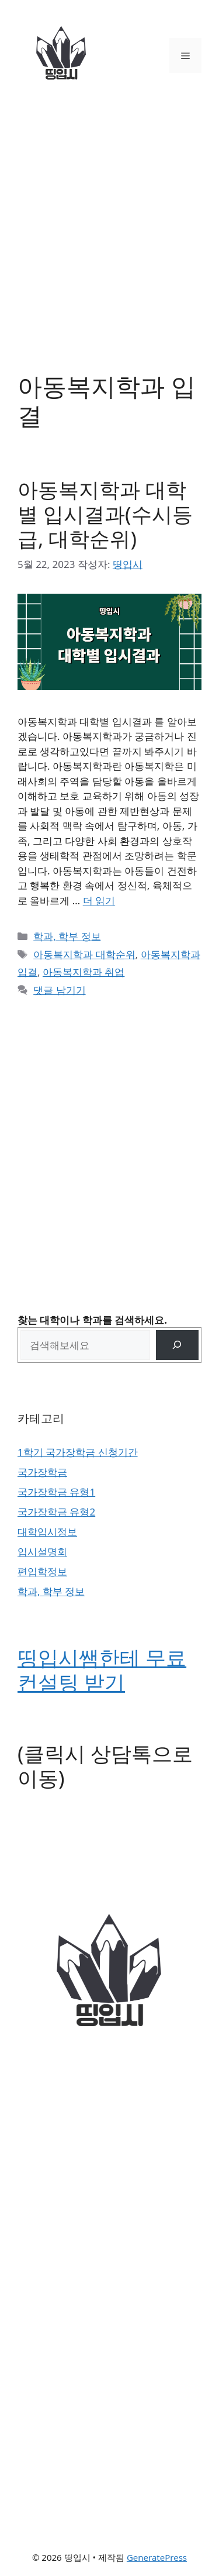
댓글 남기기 (59, 990)
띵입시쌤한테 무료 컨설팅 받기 (102, 1670)
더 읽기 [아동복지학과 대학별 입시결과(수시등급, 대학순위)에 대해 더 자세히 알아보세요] (99, 900)
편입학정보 (42, 1571)
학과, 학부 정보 (66, 936)
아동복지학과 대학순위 (84, 954)
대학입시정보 (47, 1531)
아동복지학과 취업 (83, 972)
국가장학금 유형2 (56, 1511)
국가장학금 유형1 (56, 1492)
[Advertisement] (109, 226)
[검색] (177, 1345)
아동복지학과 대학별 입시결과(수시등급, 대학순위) (105, 514)
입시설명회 (42, 1551)
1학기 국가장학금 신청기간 (78, 1452)
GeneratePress (157, 2557)
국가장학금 (42, 1472)
